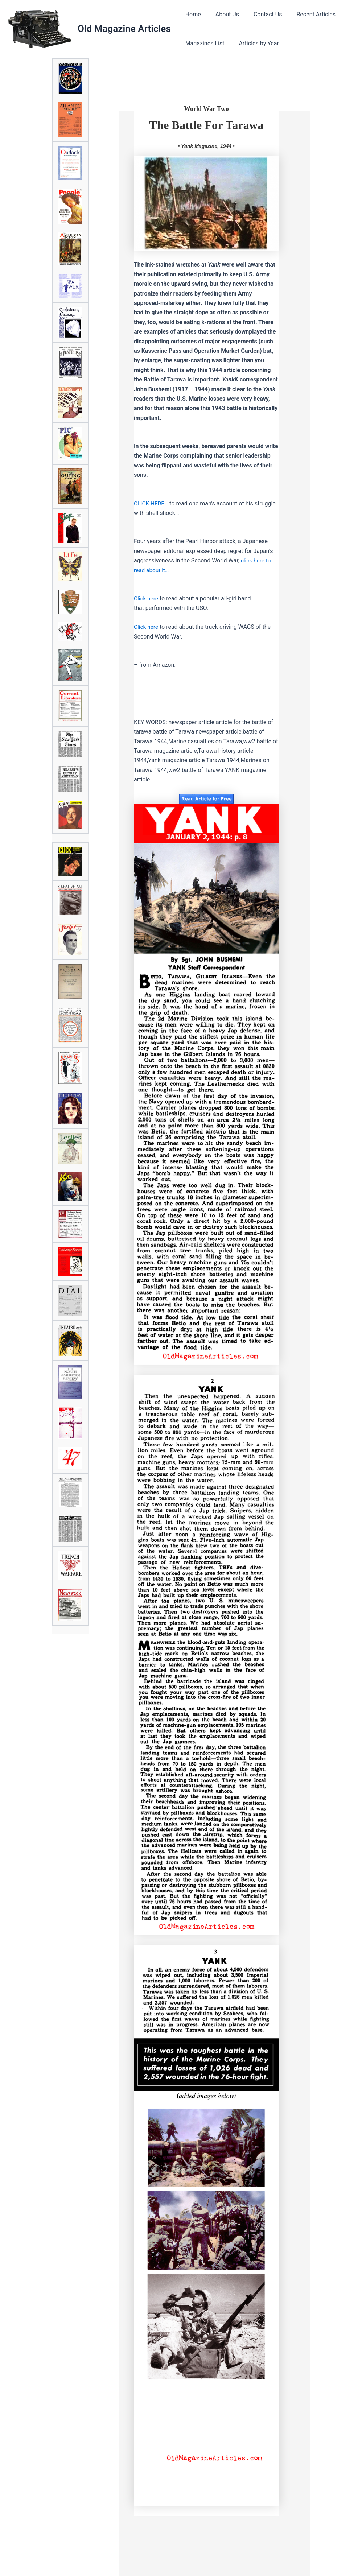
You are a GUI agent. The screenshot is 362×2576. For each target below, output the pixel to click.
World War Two (206, 108)
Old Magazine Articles (124, 28)
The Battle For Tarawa (206, 124)
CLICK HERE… (151, 503)
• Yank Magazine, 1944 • (206, 146)
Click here (146, 598)
